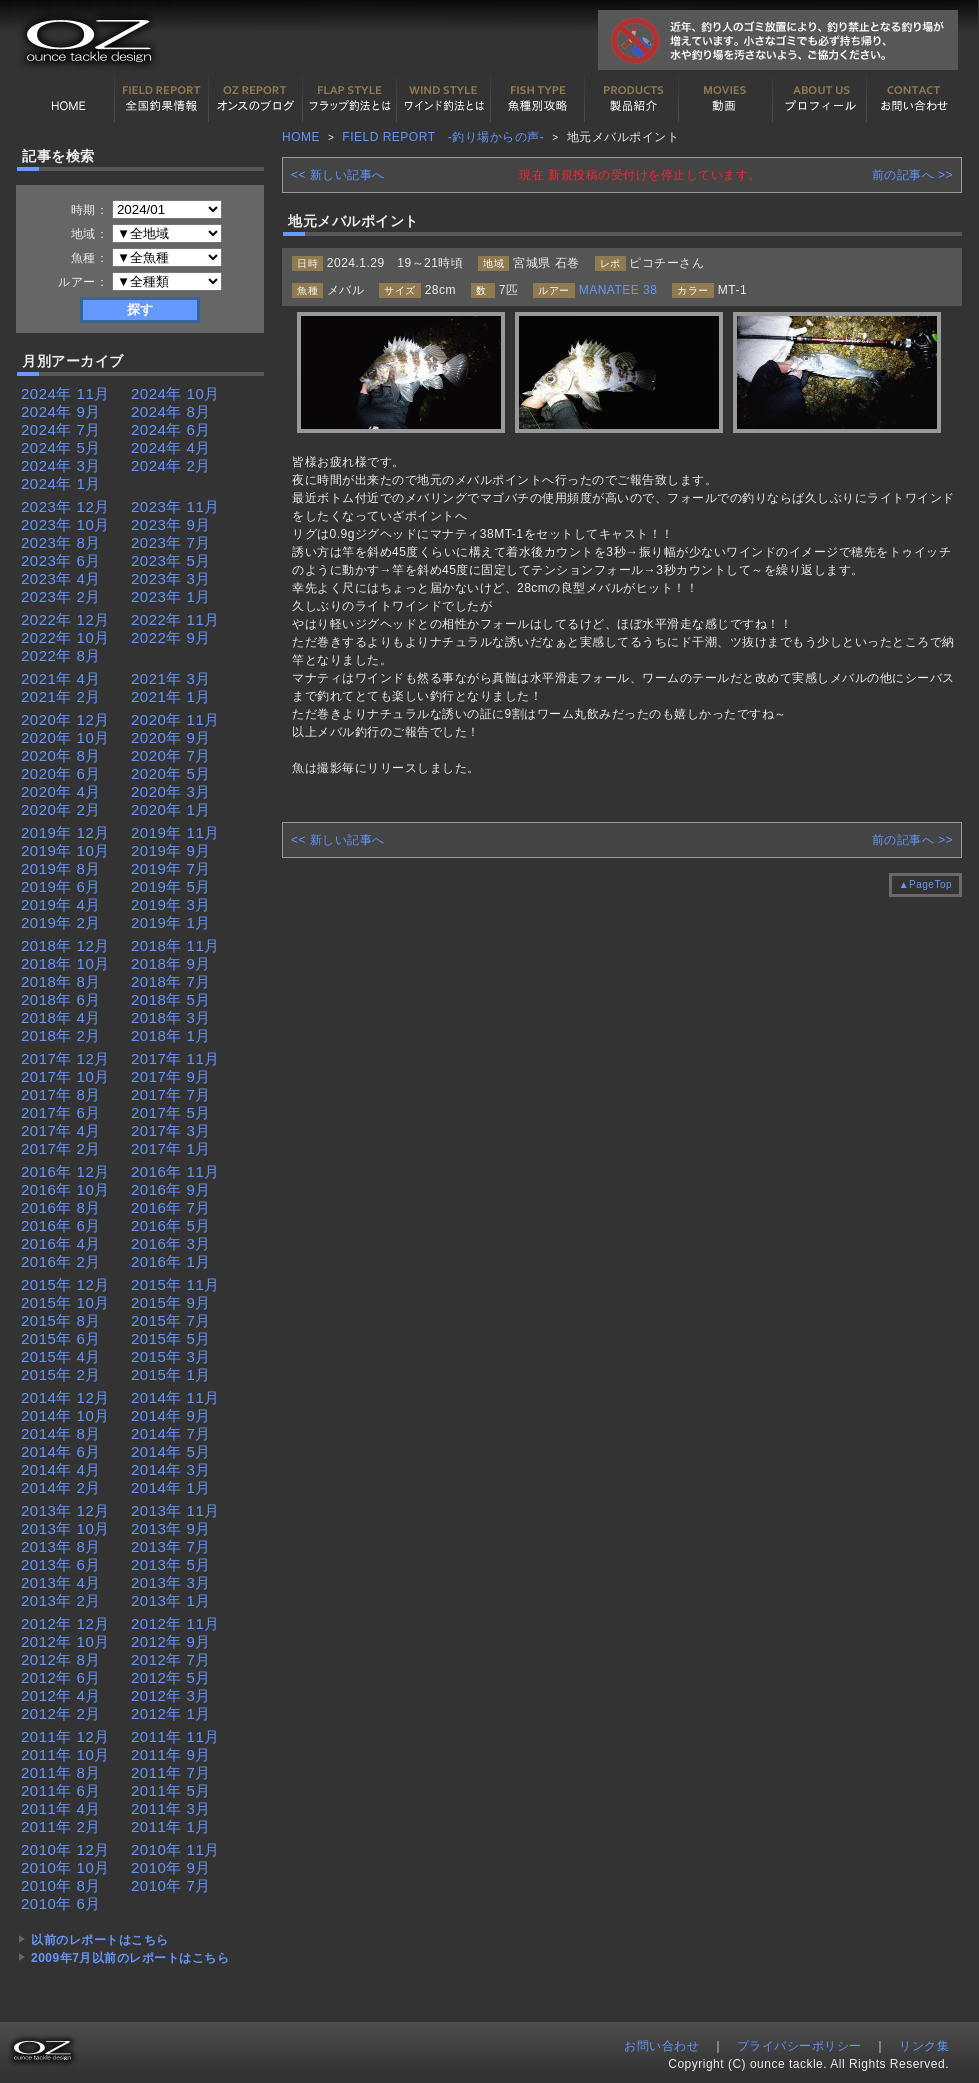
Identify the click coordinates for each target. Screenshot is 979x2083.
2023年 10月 (65, 524)
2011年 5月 (171, 1790)
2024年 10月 (175, 393)
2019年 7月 (171, 868)
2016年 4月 (61, 1243)
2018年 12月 (65, 945)
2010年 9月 (171, 1867)
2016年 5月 (171, 1225)
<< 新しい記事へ (338, 175)
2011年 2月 (61, 1826)
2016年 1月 (171, 1261)
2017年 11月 (175, 1058)
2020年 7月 (171, 755)
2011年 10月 (65, 1754)
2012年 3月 (171, 1695)
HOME (68, 99)
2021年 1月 (171, 696)
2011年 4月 (61, 1808)
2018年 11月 (175, 945)
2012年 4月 (61, 1695)
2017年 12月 (65, 1058)
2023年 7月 (171, 542)
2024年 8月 (171, 411)
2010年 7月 (171, 1885)
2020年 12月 (65, 719)
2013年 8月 (61, 1546)
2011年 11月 (175, 1736)
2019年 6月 (61, 886)
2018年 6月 (61, 999)
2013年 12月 (65, 1510)
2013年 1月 (171, 1600)
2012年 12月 (65, 1623)
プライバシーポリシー (799, 2046)
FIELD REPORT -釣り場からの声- (443, 137)
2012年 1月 (171, 1713)
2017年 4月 (61, 1130)
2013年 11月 (175, 1510)
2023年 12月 (65, 506)
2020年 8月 (61, 755)
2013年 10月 (65, 1528)
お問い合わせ (914, 99)
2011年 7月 (171, 1772)
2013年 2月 (61, 1600)
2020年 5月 (171, 773)
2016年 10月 (65, 1189)
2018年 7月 (171, 981)
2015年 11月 (175, 1284)
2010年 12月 (65, 1849)
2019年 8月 (61, 868)
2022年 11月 (175, 619)
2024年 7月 (61, 429)
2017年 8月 (61, 1094)
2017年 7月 (171, 1094)
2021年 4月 (61, 678)
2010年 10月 (65, 1867)
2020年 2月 (61, 809)
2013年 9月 (171, 1528)
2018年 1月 (171, 1035)
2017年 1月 (171, 1148)
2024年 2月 (171, 465)
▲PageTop (925, 884)
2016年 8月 (61, 1207)
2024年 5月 (61, 447)
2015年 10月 (65, 1302)
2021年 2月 (61, 696)
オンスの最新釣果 (256, 99)
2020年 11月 (175, 719)
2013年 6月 (61, 1564)
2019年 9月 (171, 850)
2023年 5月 (171, 560)
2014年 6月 (61, 1451)
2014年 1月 (171, 1487)
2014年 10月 (65, 1415)
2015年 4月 (61, 1356)
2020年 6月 (61, 773)
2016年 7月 (171, 1207)
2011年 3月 (171, 1808)
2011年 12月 (65, 1736)
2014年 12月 (65, 1397)
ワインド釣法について (444, 99)
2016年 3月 (171, 1243)
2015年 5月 (171, 1338)
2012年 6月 (61, 1677)
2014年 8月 (61, 1433)
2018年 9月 (171, 963)
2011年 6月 (61, 1790)
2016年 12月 (65, 1171)
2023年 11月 (175, 506)
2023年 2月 (61, 596)
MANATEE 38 (618, 290)
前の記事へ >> (912, 175)
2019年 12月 (65, 832)
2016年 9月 (171, 1189)
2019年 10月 (65, 850)
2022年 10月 (65, 637)
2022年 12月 (65, 619)
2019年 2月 (61, 922)
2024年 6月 (171, 429)
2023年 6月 (61, 560)
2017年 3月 (171, 1130)
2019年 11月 (175, 832)
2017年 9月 (171, 1076)
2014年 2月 (61, 1487)
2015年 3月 (171, 1356)
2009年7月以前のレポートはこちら (130, 1958)
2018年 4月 (61, 1017)
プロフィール (820, 99)
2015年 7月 (171, 1320)
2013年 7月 (171, 1546)
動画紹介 (726, 99)
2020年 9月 (171, 737)
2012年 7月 (171, 1659)
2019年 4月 (61, 904)
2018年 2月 (61, 1035)
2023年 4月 (61, 578)
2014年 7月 (171, 1433)
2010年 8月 (61, 1885)
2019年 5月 (171, 886)
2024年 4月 (171, 447)
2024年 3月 (61, 465)
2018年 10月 (65, 963)
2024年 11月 (65, 393)
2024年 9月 (61, 411)
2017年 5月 (171, 1112)
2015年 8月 (61, 1320)
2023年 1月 (171, 596)
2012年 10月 (65, 1641)
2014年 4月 (61, 1469)
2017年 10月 (65, 1076)
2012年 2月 (61, 1713)
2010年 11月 (175, 1849)
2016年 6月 (61, 1225)
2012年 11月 (175, 1623)
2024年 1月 (61, 483)
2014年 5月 (171, 1451)
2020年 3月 (171, 791)
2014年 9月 (171, 1415)
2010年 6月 (61, 1903)
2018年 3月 (171, 1017)
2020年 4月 (61, 791)
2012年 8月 (61, 1659)
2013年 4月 (61, 1582)
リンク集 (924, 2046)
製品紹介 (632, 99)
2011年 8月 (61, 1772)
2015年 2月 (61, 1374)
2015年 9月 (171, 1302)
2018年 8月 (61, 981)
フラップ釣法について (350, 99)
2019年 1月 (171, 922)
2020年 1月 (171, 809)
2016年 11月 (175, 1171)
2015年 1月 (171, 1374)
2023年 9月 (171, 524)
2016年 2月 (61, 1261)
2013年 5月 (171, 1564)
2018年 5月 (171, 999)
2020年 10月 (65, 737)
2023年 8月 (61, 542)
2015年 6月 (61, 1338)
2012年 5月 (171, 1677)
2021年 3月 (171, 678)
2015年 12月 (65, 1284)
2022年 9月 (171, 637)
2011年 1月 (171, 1826)
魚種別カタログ (538, 99)
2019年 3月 (171, 904)
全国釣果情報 (162, 99)
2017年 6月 (61, 1112)
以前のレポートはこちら (100, 1940)
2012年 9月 (171, 1641)
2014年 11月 (175, 1397)
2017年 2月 (61, 1148)
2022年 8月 (61, 655)
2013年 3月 (171, 1582)
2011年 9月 (171, 1754)
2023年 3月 (171, 578)
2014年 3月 (171, 1469)
